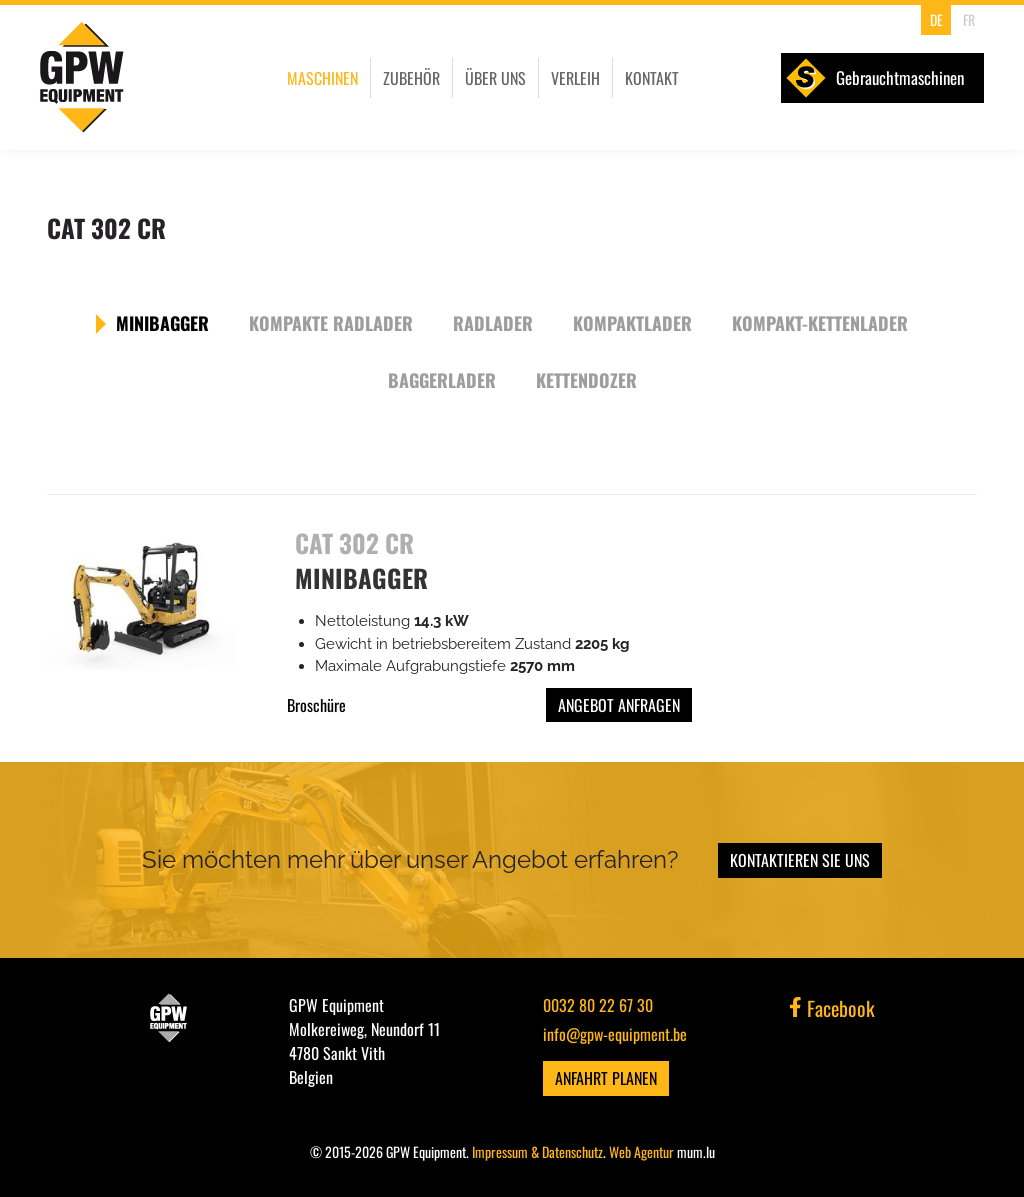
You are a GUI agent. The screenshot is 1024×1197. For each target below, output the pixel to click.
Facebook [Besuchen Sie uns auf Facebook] (832, 1008)
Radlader (493, 323)
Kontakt (652, 78)
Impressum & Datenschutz (537, 1151)
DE (936, 19)
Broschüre (316, 705)
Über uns (495, 78)
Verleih (575, 78)
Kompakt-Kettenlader (820, 323)
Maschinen (322, 78)
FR (969, 19)
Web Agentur (641, 1151)
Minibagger (162, 323)
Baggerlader (442, 380)
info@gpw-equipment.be (615, 1034)
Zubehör (411, 78)
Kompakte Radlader (331, 323)
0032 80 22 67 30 (598, 1005)
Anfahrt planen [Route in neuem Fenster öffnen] (606, 1078)
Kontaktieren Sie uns (800, 860)
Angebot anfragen (619, 705)
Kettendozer (586, 380)
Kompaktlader (632, 323)
